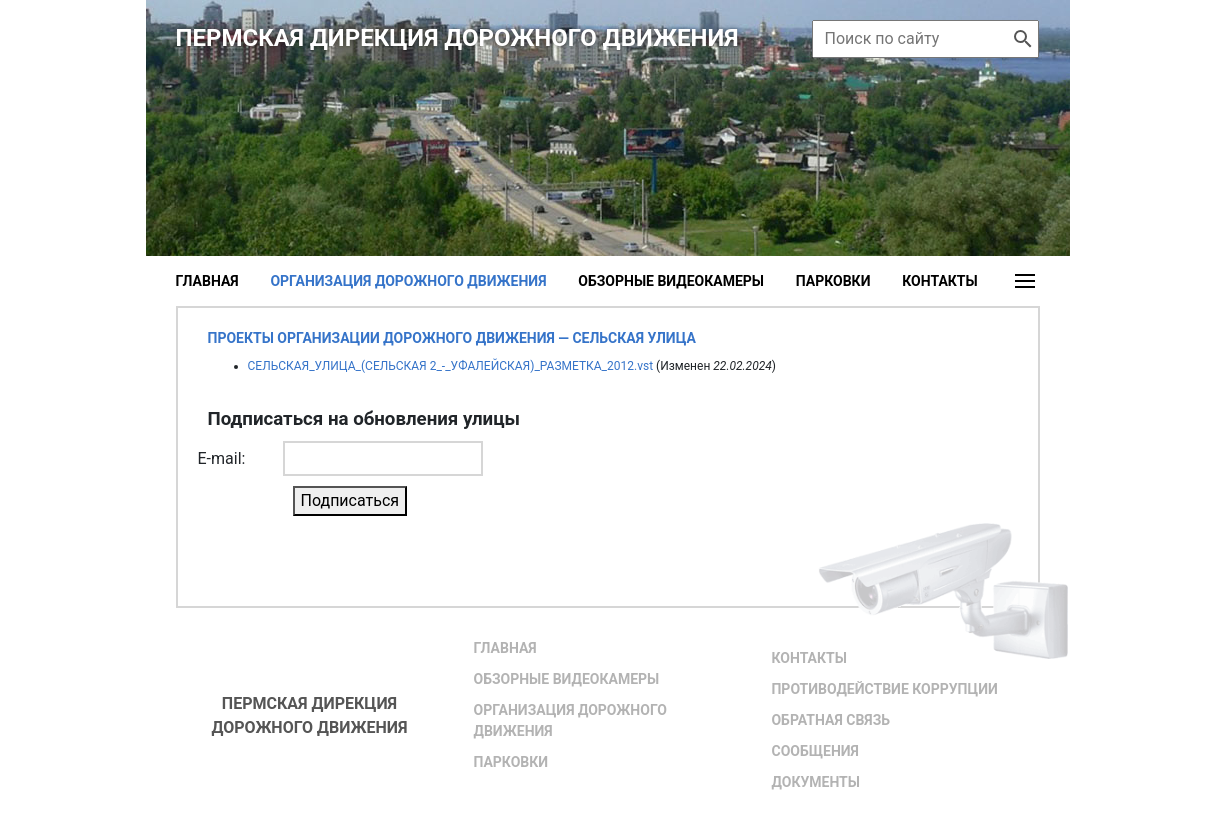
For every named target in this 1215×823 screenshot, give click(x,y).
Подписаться (350, 500)
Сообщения (814, 751)
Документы (815, 782)
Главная (207, 281)
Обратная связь (830, 720)
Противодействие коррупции (884, 689)
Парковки (833, 281)
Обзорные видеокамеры (671, 281)
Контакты (939, 281)
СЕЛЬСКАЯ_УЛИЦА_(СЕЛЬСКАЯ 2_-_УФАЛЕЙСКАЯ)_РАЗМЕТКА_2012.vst (451, 366)
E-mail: (222, 458)
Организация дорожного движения (569, 720)
